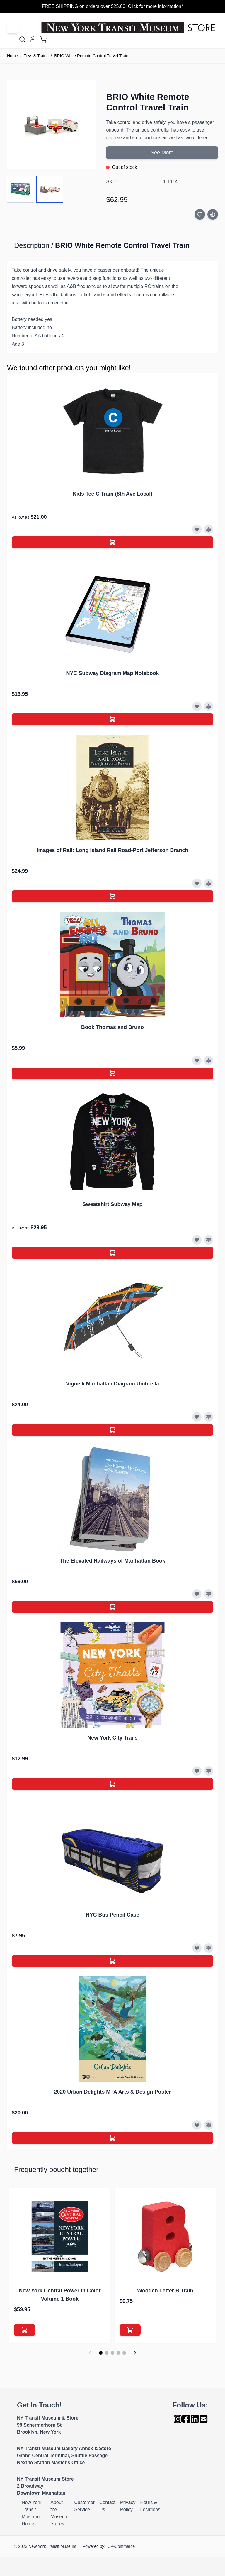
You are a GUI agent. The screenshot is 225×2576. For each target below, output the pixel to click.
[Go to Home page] (129, 27)
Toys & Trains (36, 55)
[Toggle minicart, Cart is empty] (43, 39)
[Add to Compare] (212, 214)
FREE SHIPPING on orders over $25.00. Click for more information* (112, 6)
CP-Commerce (121, 2546)
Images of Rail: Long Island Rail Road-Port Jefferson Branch (112, 850)
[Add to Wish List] (200, 214)
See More (162, 153)
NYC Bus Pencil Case (112, 1915)
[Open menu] (13, 27)
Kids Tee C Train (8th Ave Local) (112, 494)
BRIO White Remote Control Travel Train (91, 55)
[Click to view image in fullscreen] (51, 124)
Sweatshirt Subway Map (112, 1204)
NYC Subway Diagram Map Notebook (112, 673)
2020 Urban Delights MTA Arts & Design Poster (112, 2092)
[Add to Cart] (112, 542)
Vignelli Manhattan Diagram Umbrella (112, 1384)
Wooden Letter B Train (165, 2291)
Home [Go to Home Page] (12, 55)
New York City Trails (112, 1738)
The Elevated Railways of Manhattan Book (112, 1561)
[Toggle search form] (22, 39)
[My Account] (33, 38)
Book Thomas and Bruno (112, 1027)
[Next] (135, 2353)
